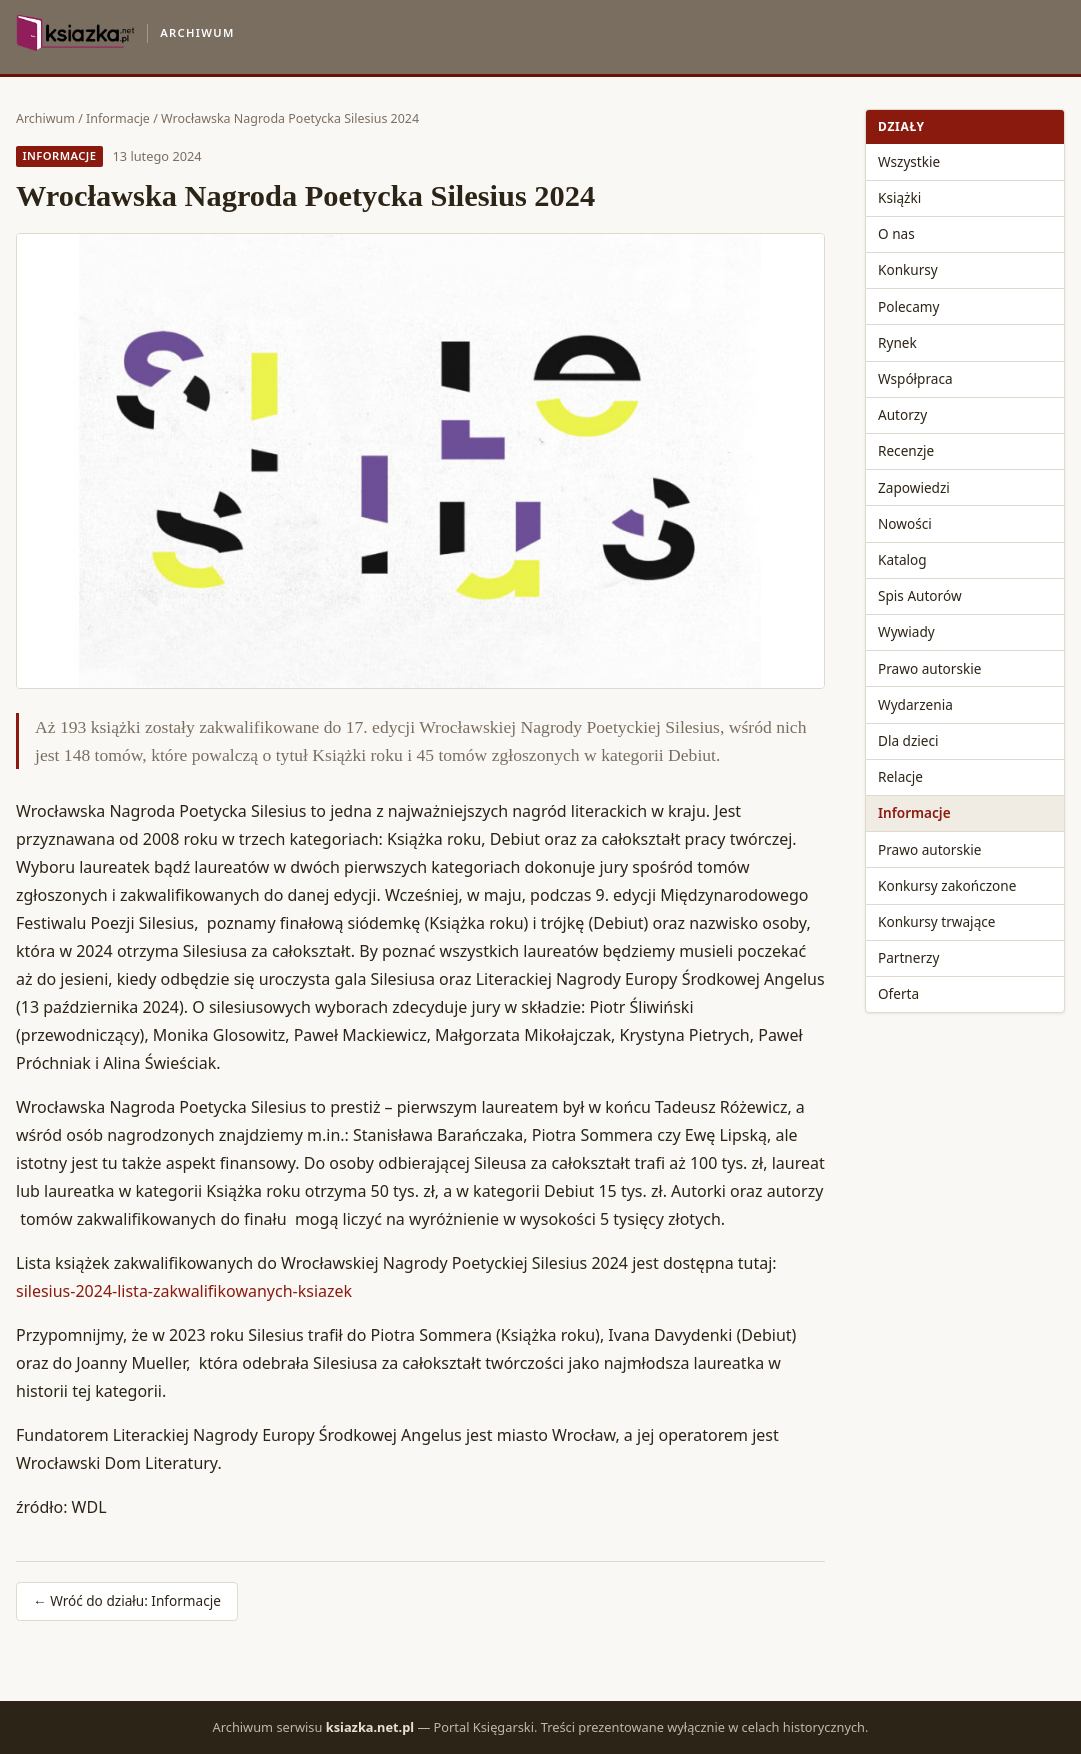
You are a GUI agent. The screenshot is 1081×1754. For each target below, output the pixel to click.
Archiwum (45, 118)
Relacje (900, 776)
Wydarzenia (915, 704)
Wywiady (906, 631)
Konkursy (908, 269)
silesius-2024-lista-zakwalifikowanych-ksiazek (184, 1291)
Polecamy (908, 306)
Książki (899, 197)
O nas (896, 233)
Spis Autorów (920, 595)
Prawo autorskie (929, 668)
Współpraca (915, 378)
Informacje (118, 118)
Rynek (897, 342)
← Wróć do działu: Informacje (127, 1600)
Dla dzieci (908, 740)
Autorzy (902, 414)
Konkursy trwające (936, 921)
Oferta (898, 993)
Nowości (905, 523)
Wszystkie (909, 161)
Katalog (902, 559)
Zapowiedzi (914, 487)
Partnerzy (908, 957)
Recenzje (906, 450)
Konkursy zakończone (947, 885)
